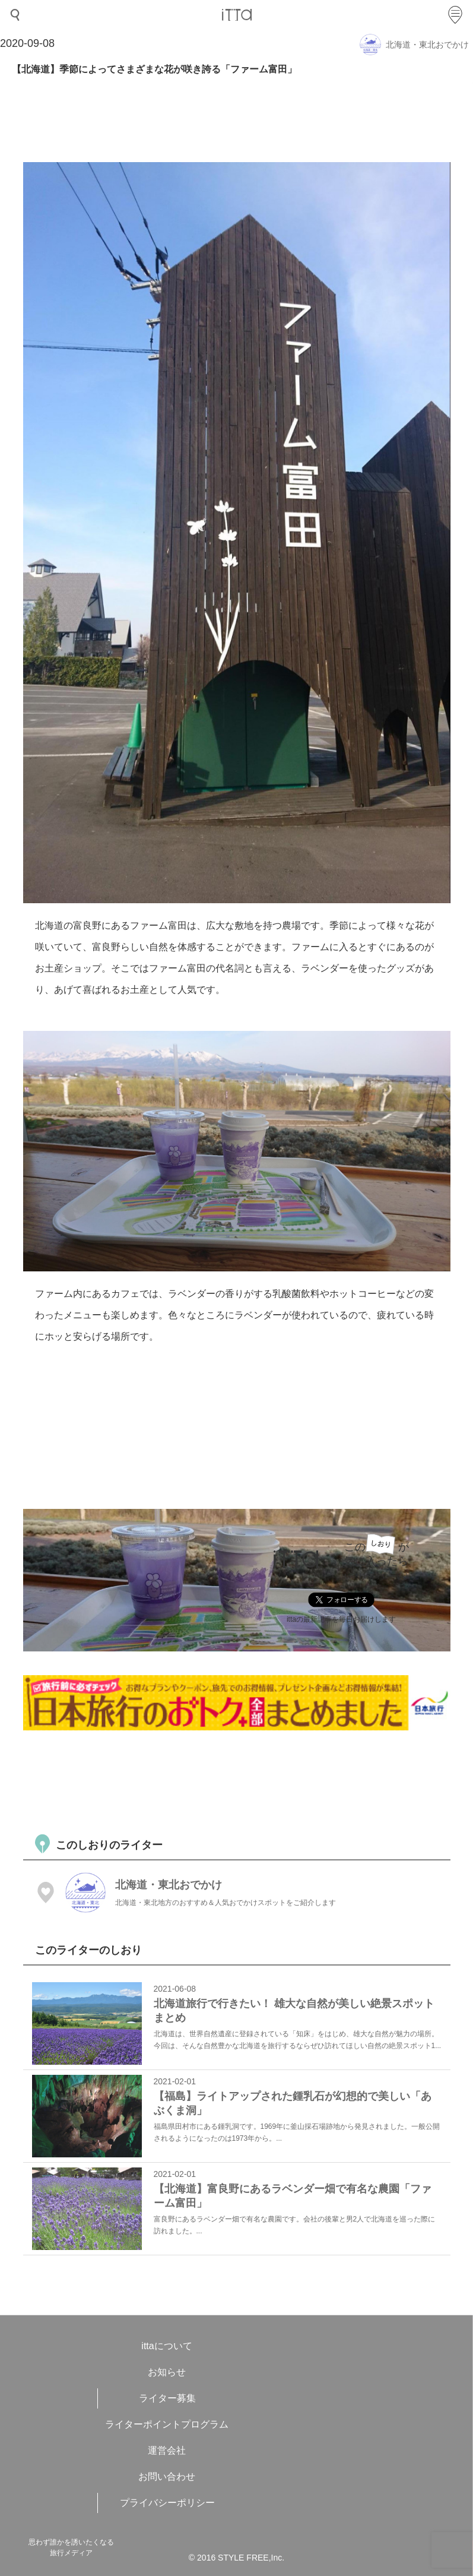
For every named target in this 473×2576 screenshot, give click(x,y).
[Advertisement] (239, 1781)
